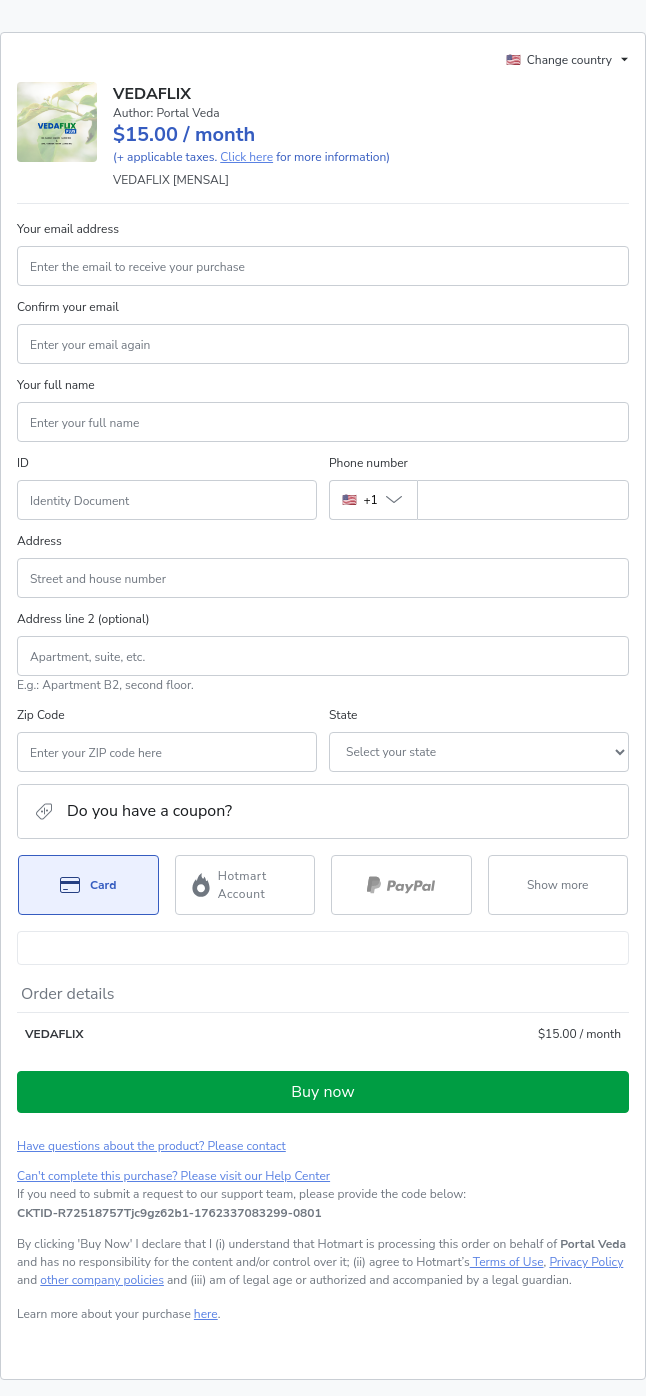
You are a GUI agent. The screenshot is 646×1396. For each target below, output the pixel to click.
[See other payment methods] (558, 885)
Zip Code (41, 715)
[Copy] (169, 1213)
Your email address (68, 229)
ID (23, 463)
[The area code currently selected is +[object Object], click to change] (373, 500)
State (343, 715)
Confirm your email (68, 307)
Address (39, 541)
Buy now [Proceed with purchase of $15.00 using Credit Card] (322, 1092)
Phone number (368, 463)
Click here (246, 157)
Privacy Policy (586, 1262)
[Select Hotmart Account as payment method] (245, 885)
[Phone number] (523, 500)
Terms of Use (507, 1262)
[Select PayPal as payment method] (401, 885)
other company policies (102, 1280)
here (206, 1314)
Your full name (56, 385)
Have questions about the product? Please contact (151, 1146)
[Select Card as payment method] (88, 885)
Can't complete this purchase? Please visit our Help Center (173, 1176)
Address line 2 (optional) (83, 619)
